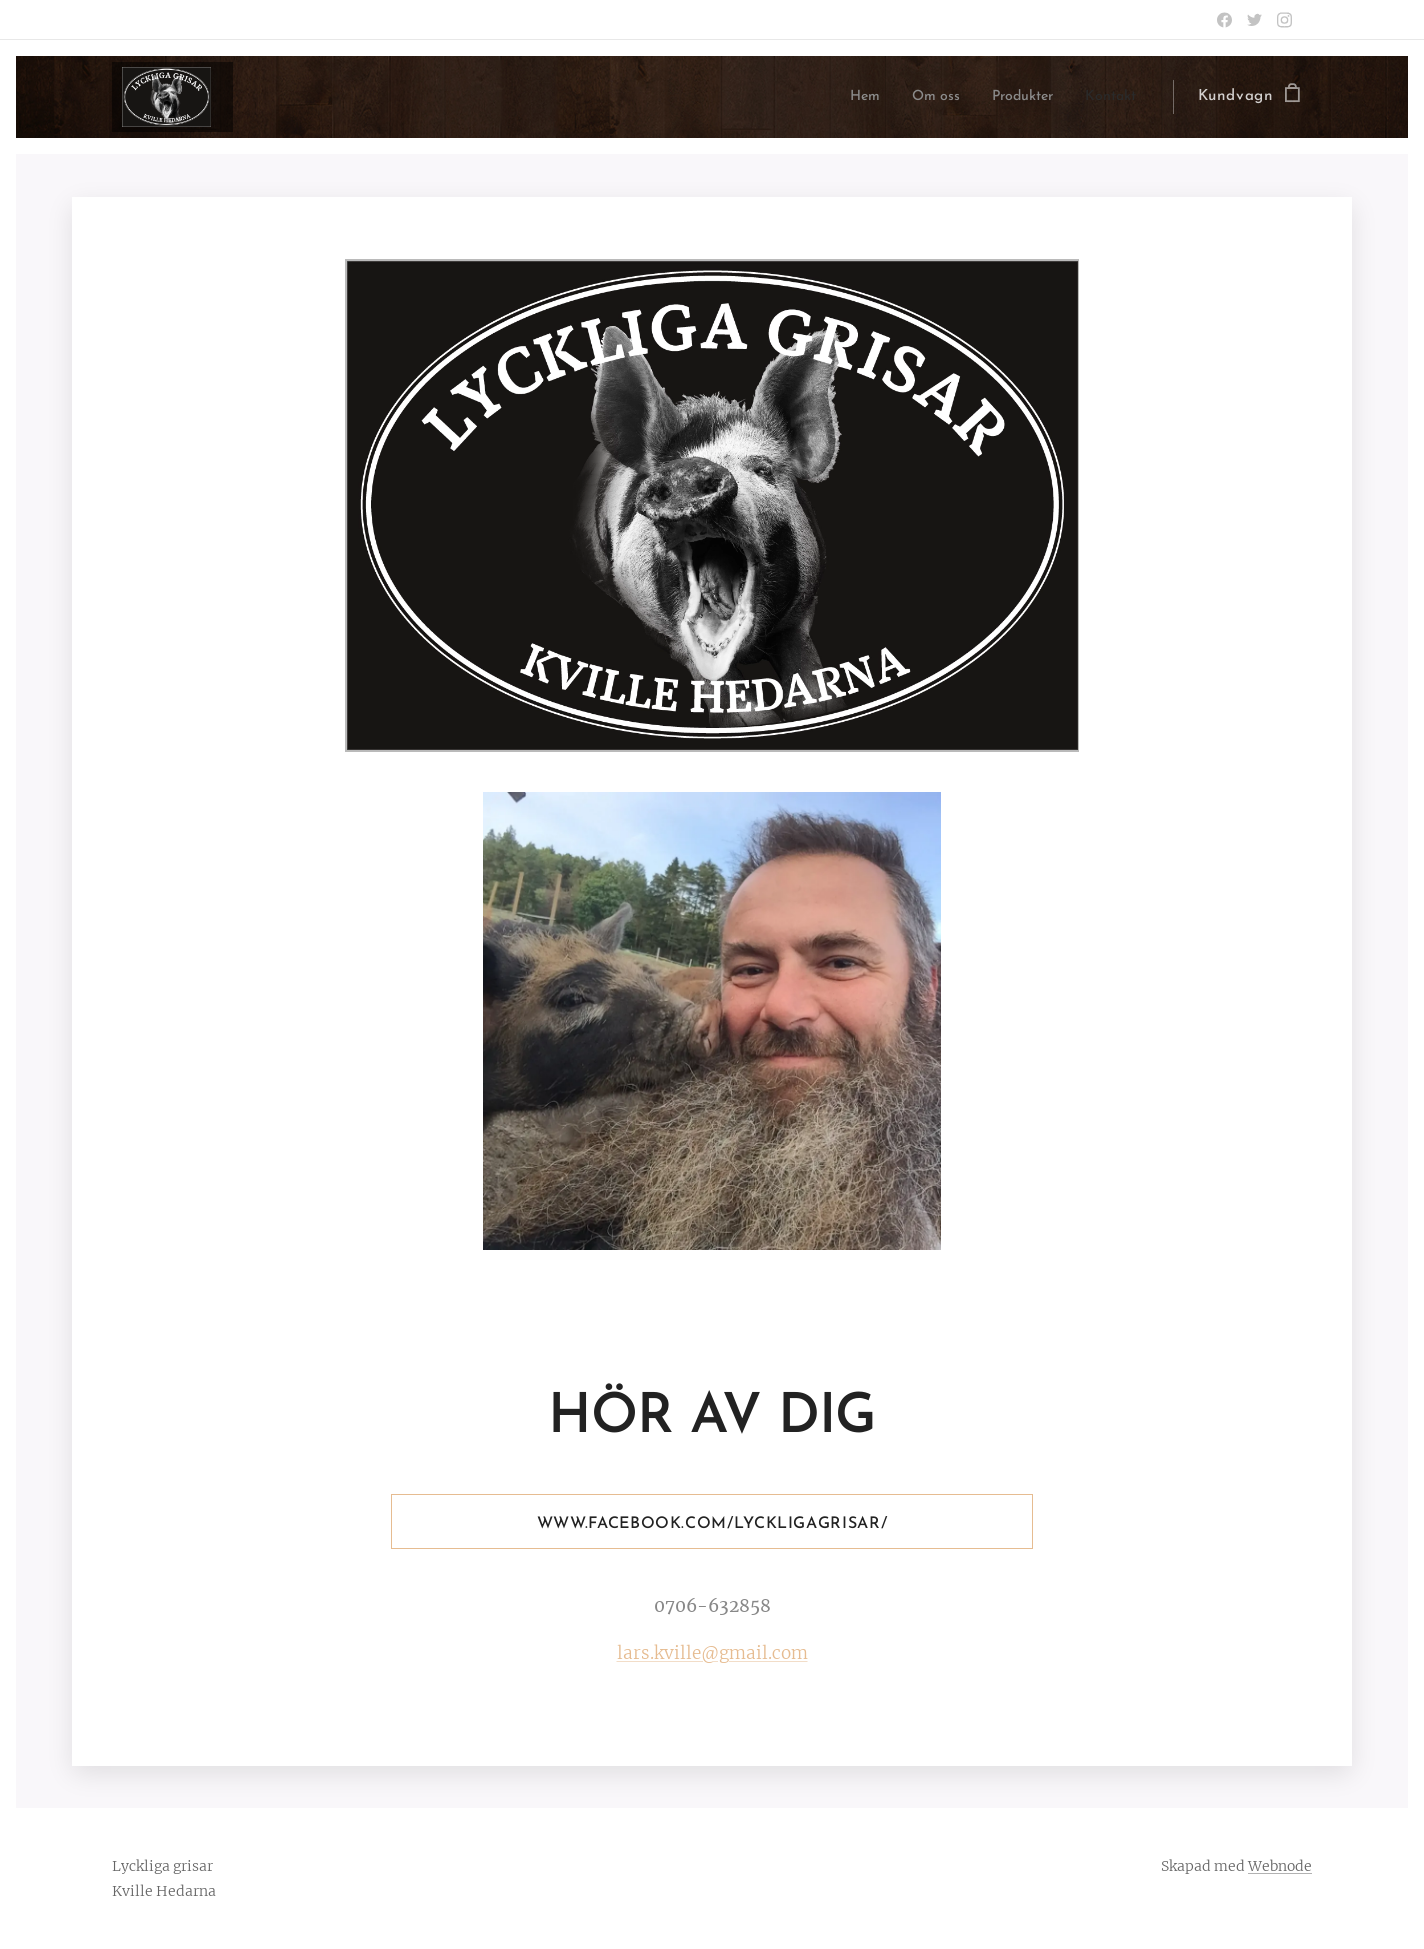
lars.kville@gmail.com (712, 1653)
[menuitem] (840, 97)
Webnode (1280, 1866)
